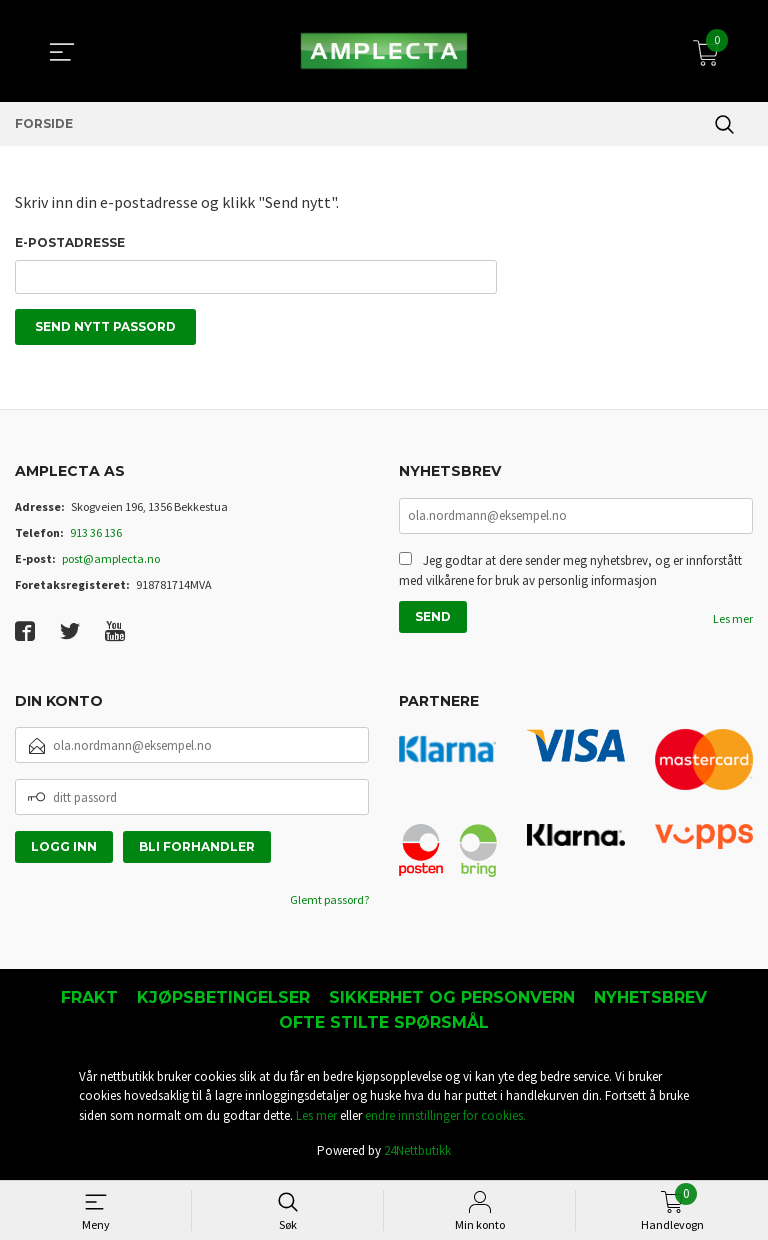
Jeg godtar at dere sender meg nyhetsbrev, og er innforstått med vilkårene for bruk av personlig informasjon (570, 575)
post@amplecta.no (111, 561)
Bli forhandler (197, 849)
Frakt (89, 1000)
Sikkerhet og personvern (452, 1000)
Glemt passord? (329, 902)
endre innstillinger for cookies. (445, 1118)
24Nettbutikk (417, 1153)
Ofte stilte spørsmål (384, 1025)
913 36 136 (96, 535)
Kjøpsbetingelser (223, 1000)
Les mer (733, 623)
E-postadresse (70, 242)
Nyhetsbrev (650, 1000)
